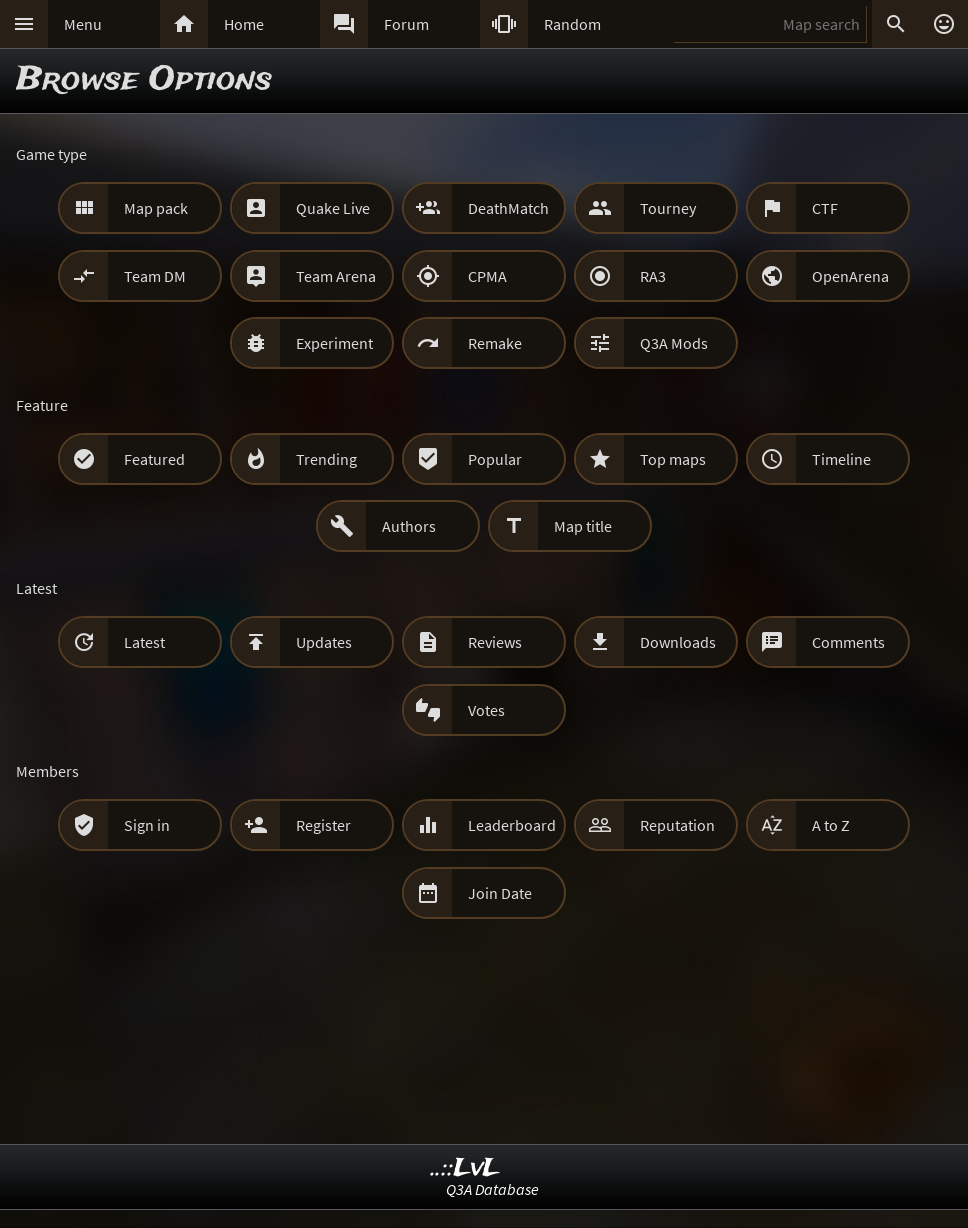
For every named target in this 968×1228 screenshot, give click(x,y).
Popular (495, 459)
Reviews (495, 642)
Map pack (156, 208)
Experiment (334, 343)
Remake (495, 343)
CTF (825, 208)
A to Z (831, 825)
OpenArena (850, 276)
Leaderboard (512, 825)
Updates (324, 642)
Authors (409, 526)
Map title (583, 526)
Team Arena (336, 276)
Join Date (500, 893)
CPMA (487, 276)
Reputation (677, 825)
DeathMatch (508, 208)
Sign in (147, 825)
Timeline (841, 459)
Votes (486, 710)
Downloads (678, 642)
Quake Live (333, 208)
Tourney (668, 208)
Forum (406, 24)
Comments (848, 642)
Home (244, 24)
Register (323, 825)
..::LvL (465, 1168)
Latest (144, 642)
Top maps (673, 459)
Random (572, 24)
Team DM (155, 276)
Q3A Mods (674, 343)
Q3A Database (492, 1189)
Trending (326, 459)
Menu (83, 24)
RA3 (653, 276)
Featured (154, 459)
